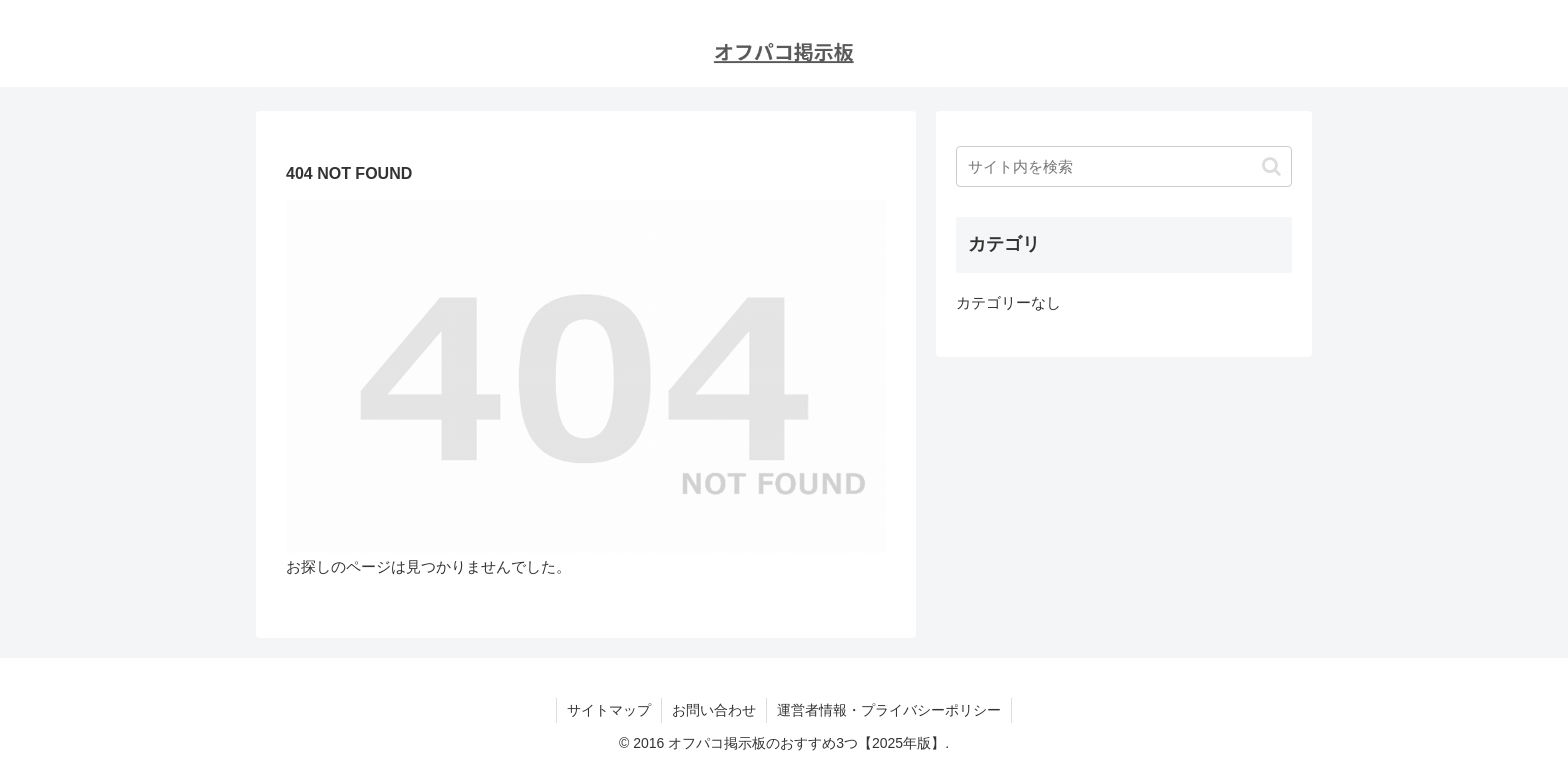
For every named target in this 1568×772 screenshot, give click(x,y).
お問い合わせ (714, 710)
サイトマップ (609, 710)
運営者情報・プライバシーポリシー (889, 710)
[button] (1271, 166)
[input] (1124, 166)
